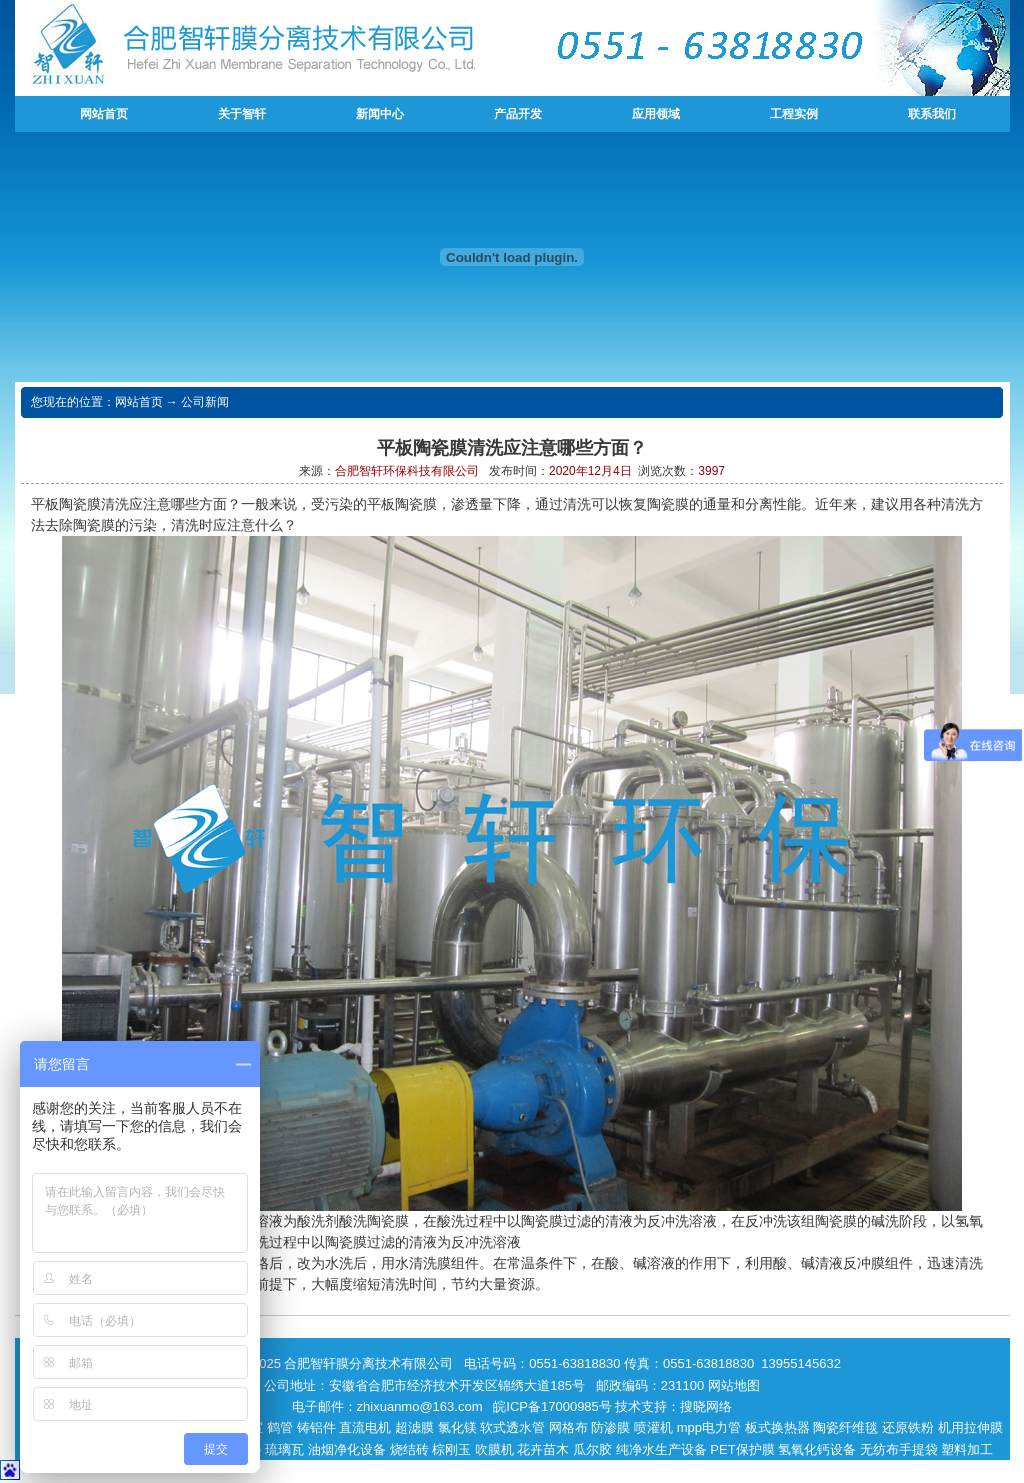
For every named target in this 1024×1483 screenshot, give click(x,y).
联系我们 (932, 114)
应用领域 (656, 114)
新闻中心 (380, 114)
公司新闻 (205, 402)
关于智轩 (242, 114)
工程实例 (794, 114)
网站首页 (104, 114)
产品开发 (518, 114)
